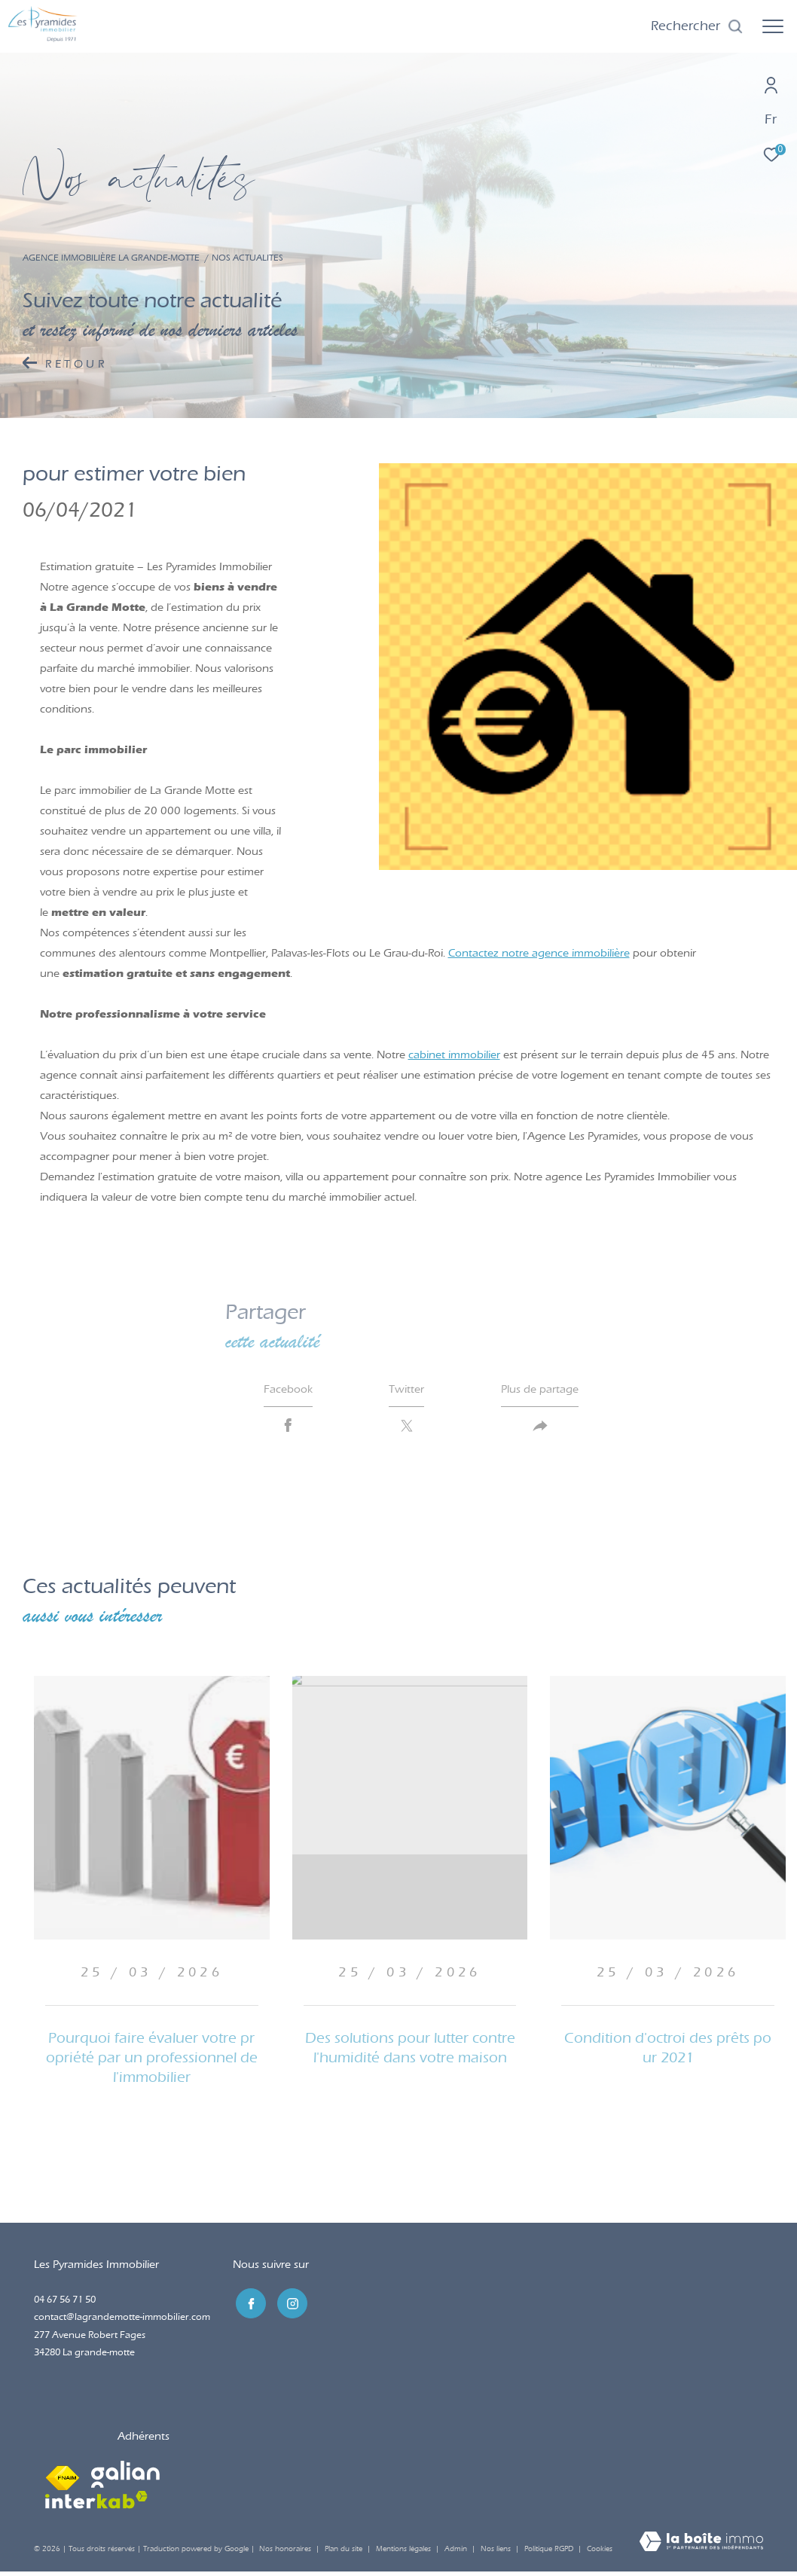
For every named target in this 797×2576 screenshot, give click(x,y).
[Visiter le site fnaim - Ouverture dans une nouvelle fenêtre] (62, 2479)
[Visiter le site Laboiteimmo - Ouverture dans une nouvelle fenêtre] (701, 2547)
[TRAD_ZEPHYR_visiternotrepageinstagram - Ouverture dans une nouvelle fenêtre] (289, 2306)
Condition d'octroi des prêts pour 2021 (667, 2052)
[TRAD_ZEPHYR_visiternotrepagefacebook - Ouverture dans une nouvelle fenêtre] (248, 2306)
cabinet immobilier (454, 1054)
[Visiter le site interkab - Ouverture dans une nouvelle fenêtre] (96, 2504)
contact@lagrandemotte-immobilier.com (122, 2321)
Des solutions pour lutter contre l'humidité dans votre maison (410, 2052)
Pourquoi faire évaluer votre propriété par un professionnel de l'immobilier (152, 2062)
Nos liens (497, 2553)
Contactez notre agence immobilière (539, 953)
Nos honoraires (285, 2553)
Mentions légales (404, 2553)
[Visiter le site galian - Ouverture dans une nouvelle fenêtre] (125, 2478)
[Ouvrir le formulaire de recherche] (697, 26)
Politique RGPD (548, 2553)
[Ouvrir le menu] (773, 26)
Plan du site (345, 2553)
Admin (456, 2553)
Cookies (599, 2554)
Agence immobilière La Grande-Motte (111, 257)
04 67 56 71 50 (65, 2303)
